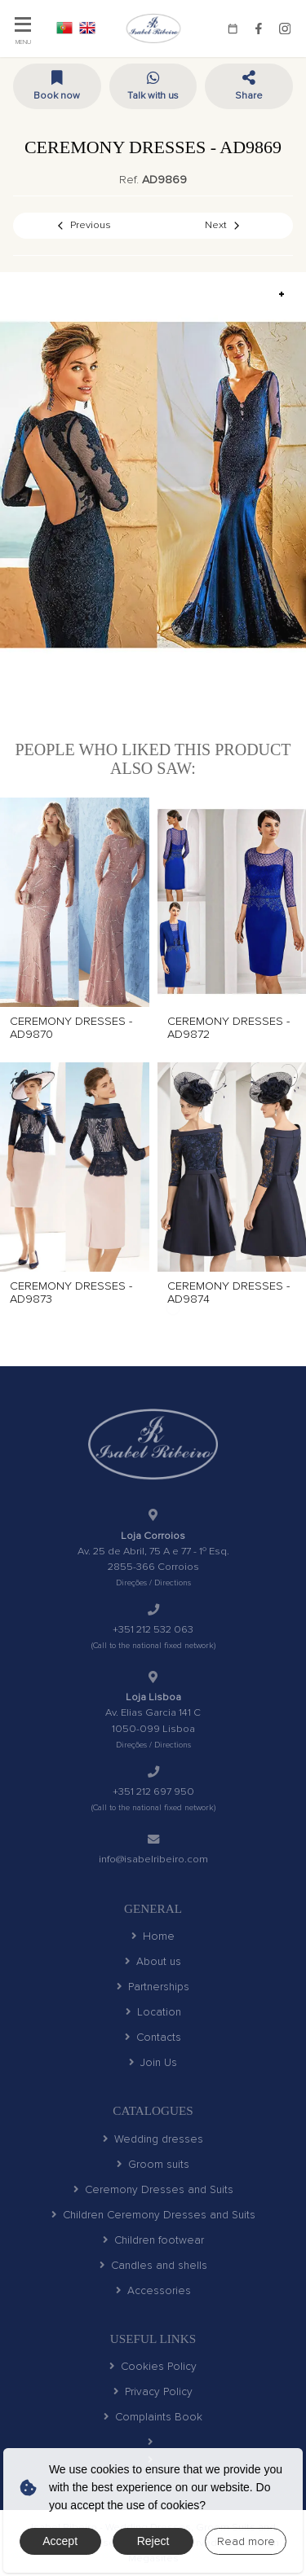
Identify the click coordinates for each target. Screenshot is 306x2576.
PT (64, 28)
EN (87, 28)
